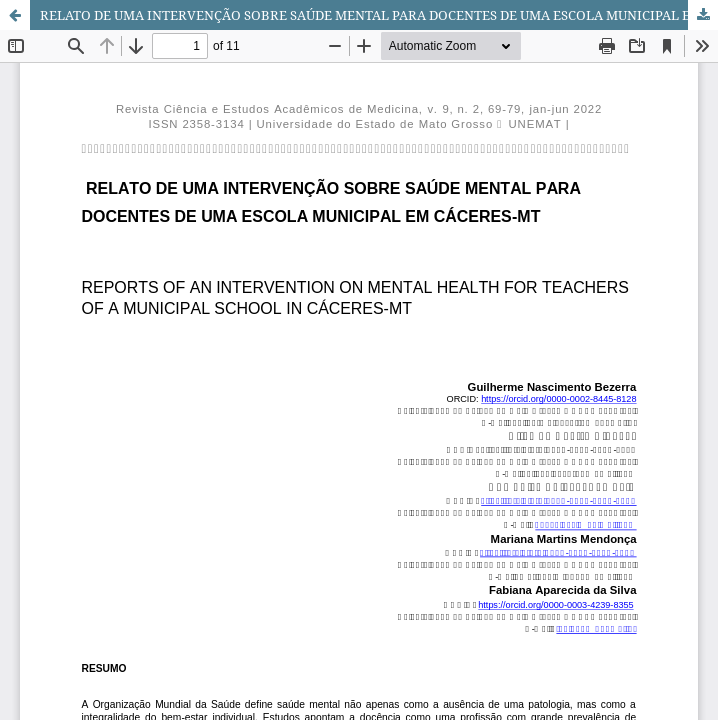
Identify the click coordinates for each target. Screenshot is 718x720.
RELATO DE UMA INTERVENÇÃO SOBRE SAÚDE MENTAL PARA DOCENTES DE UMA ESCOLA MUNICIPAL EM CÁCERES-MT (379, 15)
